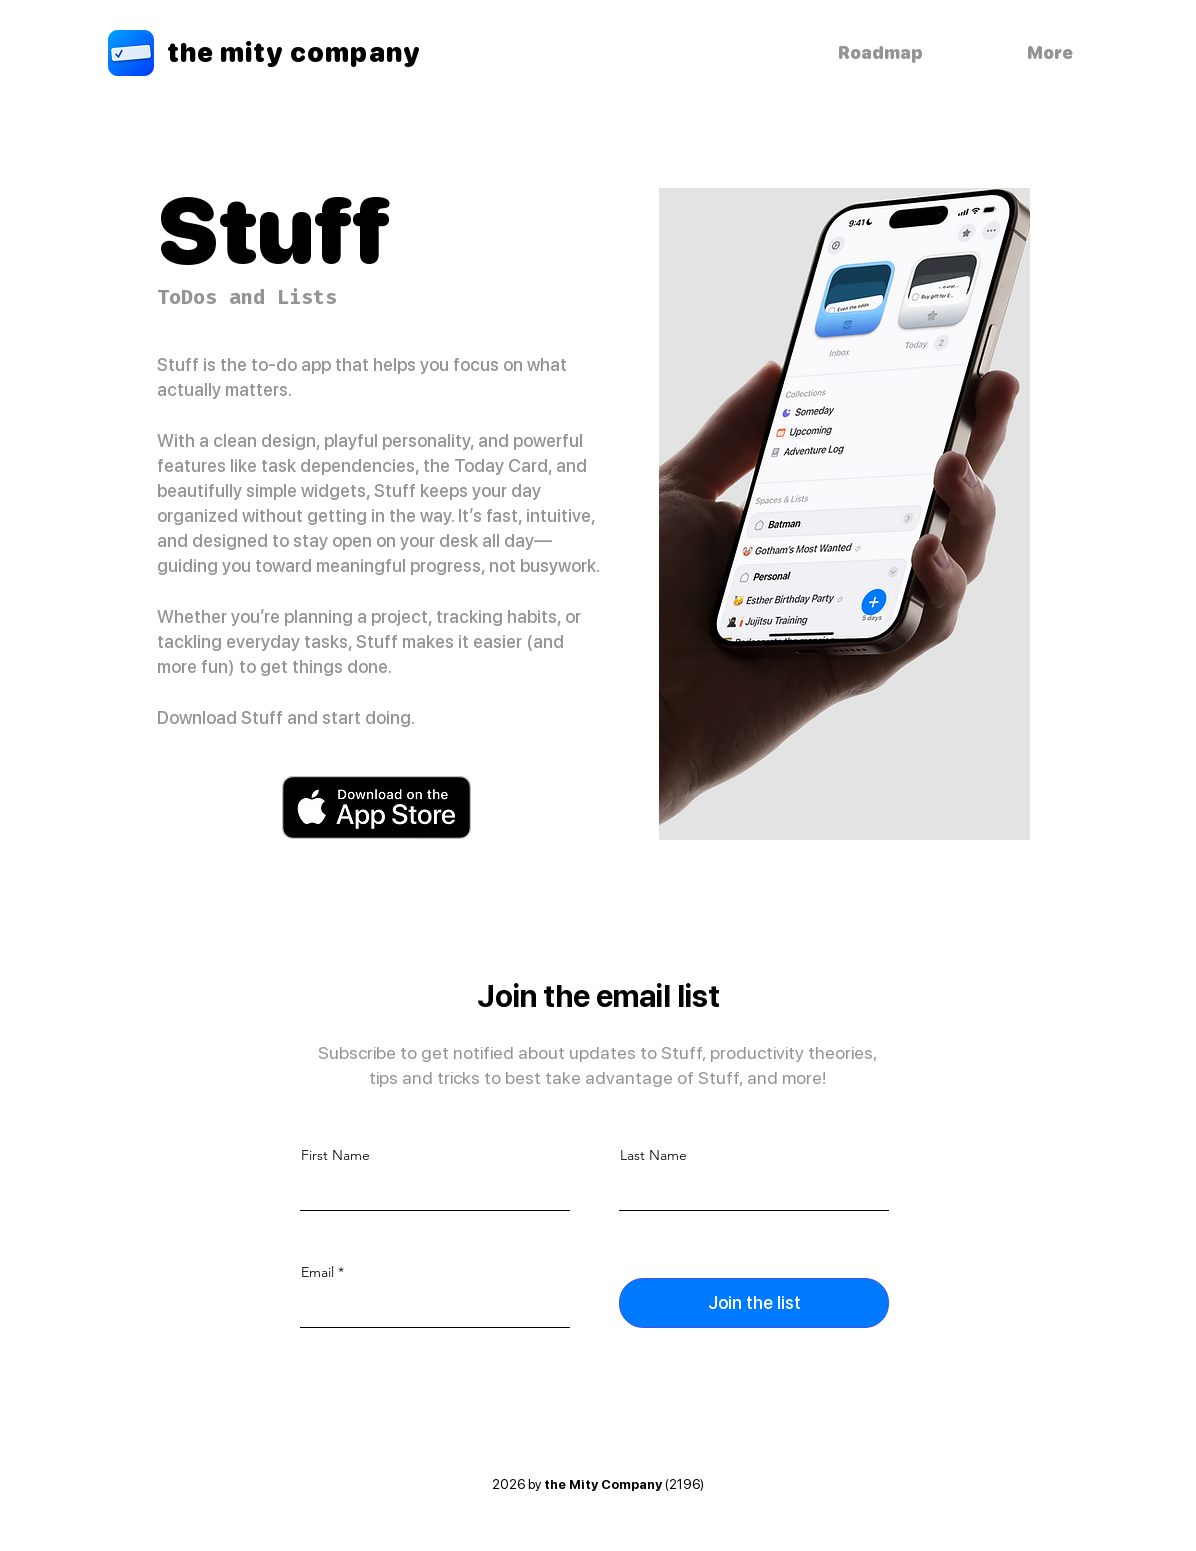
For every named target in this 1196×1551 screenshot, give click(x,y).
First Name (335, 1155)
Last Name (653, 1155)
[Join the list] (754, 1303)
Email (317, 1272)
